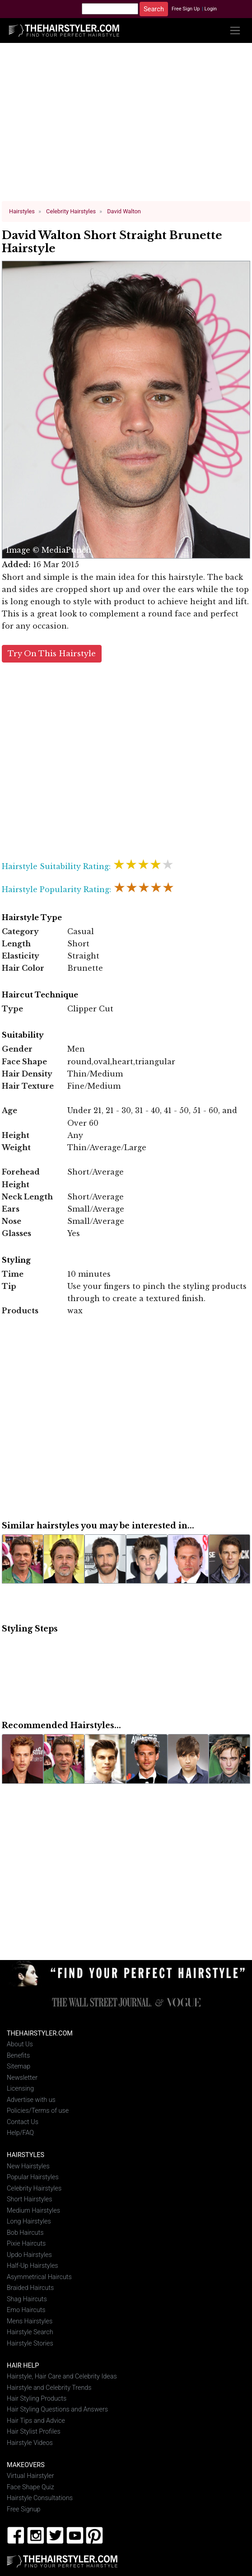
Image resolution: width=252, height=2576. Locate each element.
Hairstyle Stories (30, 2342)
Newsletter (22, 2077)
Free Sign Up (186, 9)
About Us (20, 2044)
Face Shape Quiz (30, 2487)
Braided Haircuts (30, 2287)
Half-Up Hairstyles (32, 2265)
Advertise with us (31, 2099)
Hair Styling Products (36, 2398)
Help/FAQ (20, 2132)
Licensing (20, 2088)
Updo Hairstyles (29, 2254)
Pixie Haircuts (26, 2243)
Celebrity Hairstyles (34, 2187)
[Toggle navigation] (235, 30)
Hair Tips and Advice (36, 2420)
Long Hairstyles (29, 2221)
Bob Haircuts (25, 2232)
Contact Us (22, 2121)
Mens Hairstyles (29, 2320)
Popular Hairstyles (33, 2177)
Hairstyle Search (30, 2332)
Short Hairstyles (29, 2199)
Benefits (18, 2055)
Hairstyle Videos (30, 2442)
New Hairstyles (28, 2165)
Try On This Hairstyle (52, 653)
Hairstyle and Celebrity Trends (49, 2387)
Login (210, 9)
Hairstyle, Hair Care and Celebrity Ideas (62, 2376)
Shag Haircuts (27, 2298)
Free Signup (24, 2508)
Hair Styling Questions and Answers (57, 2409)
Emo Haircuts (26, 2309)
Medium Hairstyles (33, 2210)
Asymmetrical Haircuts (39, 2276)
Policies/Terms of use (38, 2110)
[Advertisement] (126, 125)
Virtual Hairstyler (30, 2475)
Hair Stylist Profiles (34, 2431)
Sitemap (18, 2066)
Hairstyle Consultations (40, 2497)
